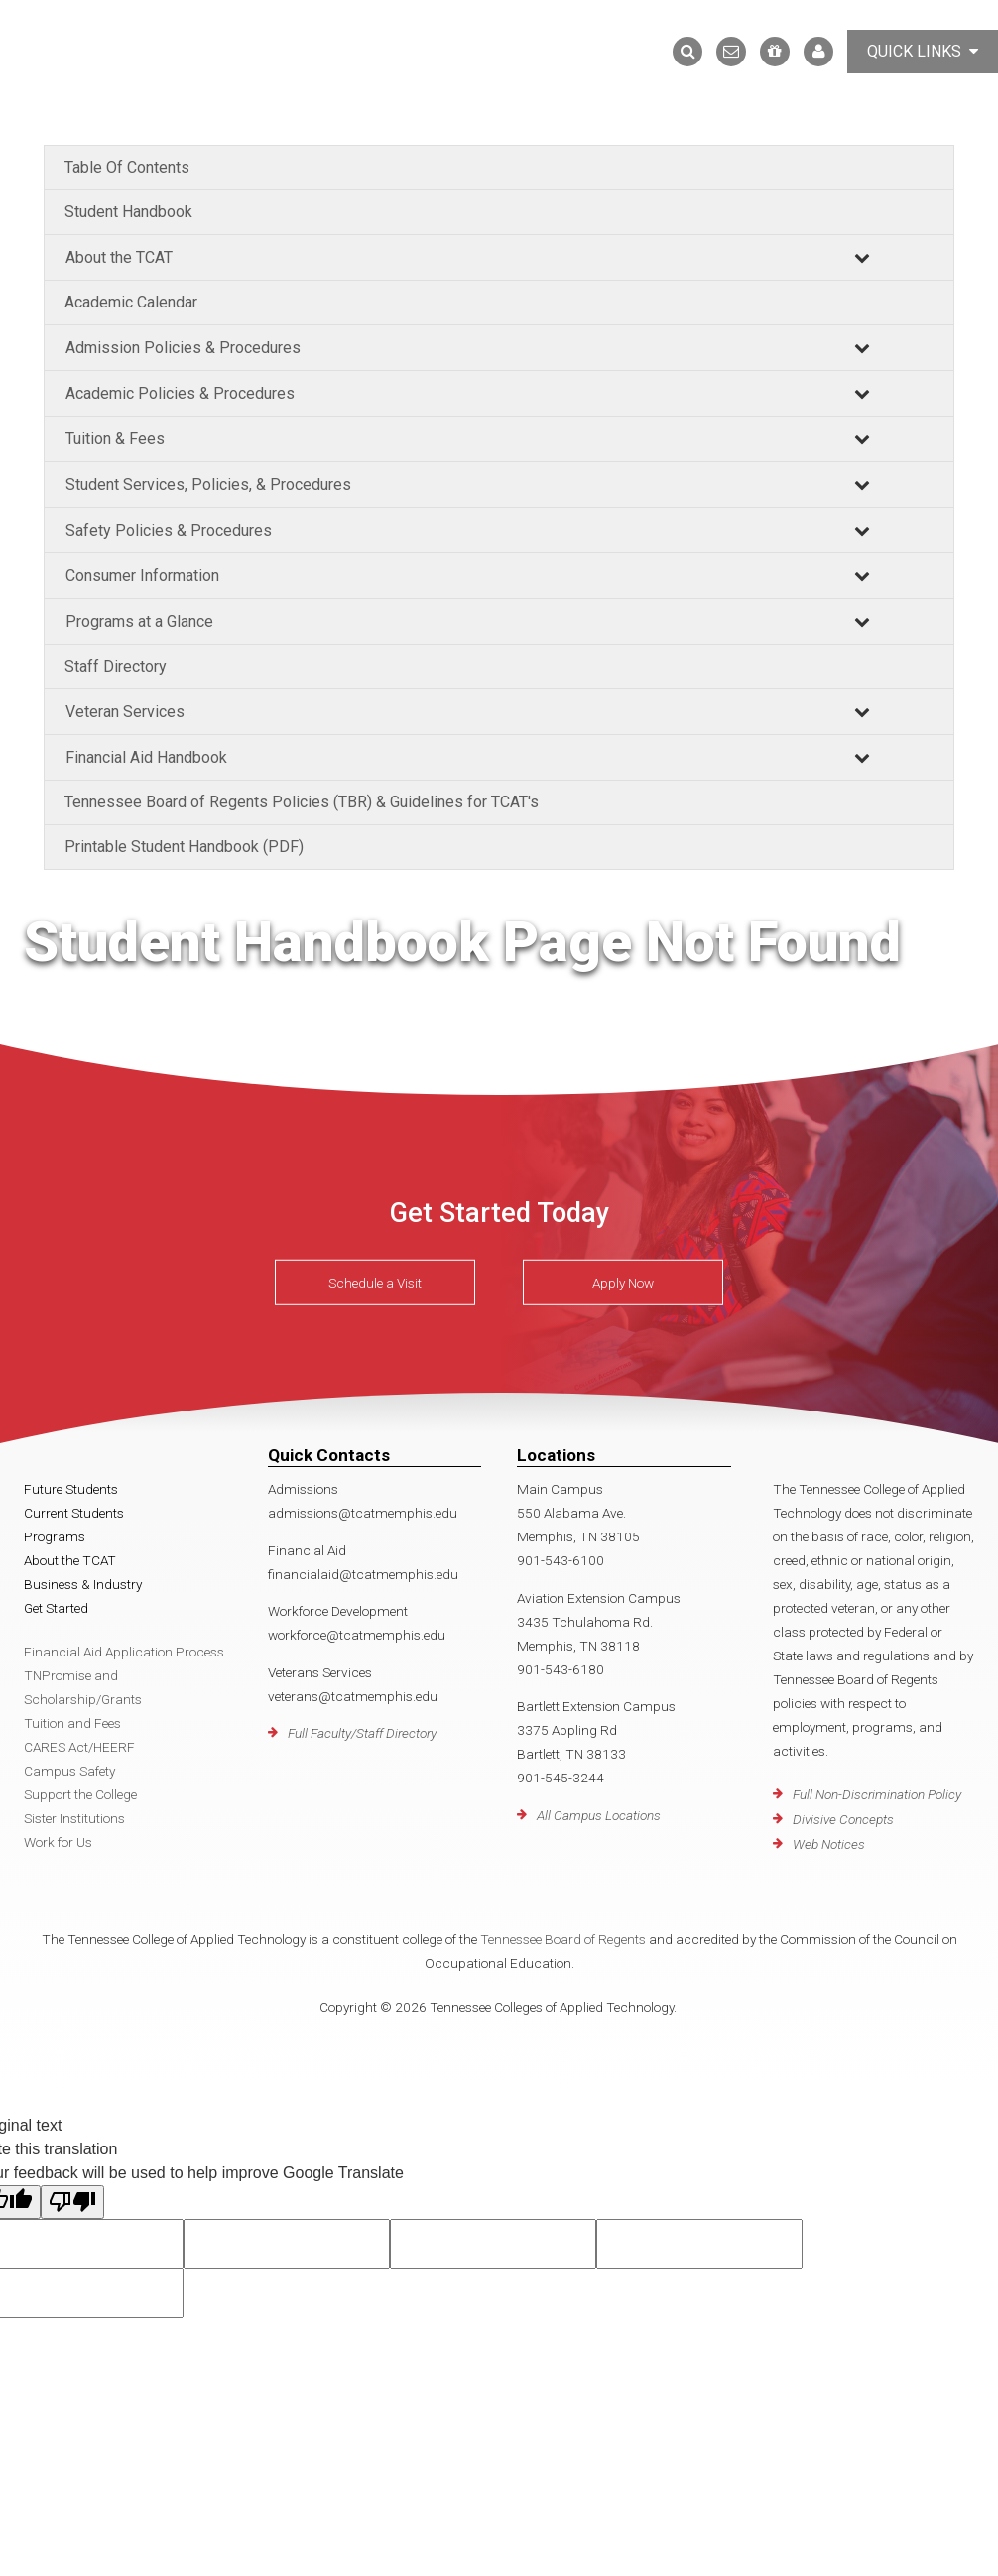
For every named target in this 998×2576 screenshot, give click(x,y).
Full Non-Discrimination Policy (877, 1794)
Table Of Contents (126, 167)
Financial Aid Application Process (124, 1651)
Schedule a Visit (375, 1282)
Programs (54, 1536)
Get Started (56, 1608)
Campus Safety (69, 1771)
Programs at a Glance (139, 621)
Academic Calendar (130, 302)
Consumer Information (142, 575)
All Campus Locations (599, 1815)
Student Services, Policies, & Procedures (208, 484)
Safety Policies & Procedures (168, 530)
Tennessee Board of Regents (563, 1939)
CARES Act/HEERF (79, 1747)
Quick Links (922, 51)
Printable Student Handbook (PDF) (184, 846)
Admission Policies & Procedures (183, 347)
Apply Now (623, 1282)
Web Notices (829, 1844)
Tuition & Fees (115, 438)
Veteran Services (125, 711)
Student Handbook (128, 211)
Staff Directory (115, 666)
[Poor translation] (72, 2202)
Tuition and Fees (72, 1723)
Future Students (71, 1489)
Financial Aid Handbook (146, 757)
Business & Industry (83, 1584)
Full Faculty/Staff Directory (362, 1733)
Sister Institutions (74, 1818)
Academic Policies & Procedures (180, 393)
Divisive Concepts (843, 1819)
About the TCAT (119, 257)
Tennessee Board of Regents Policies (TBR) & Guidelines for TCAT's (301, 802)
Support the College (80, 1794)
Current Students (74, 1513)
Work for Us (58, 1842)
